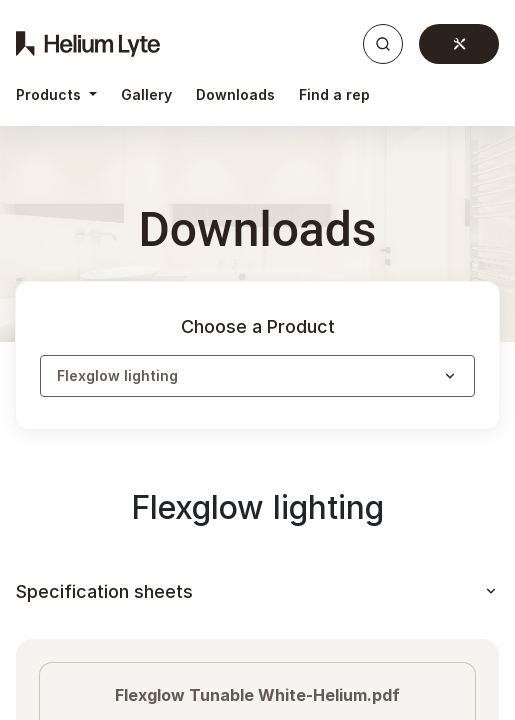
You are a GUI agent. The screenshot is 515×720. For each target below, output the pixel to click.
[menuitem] (146, 95)
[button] (257, 376)
